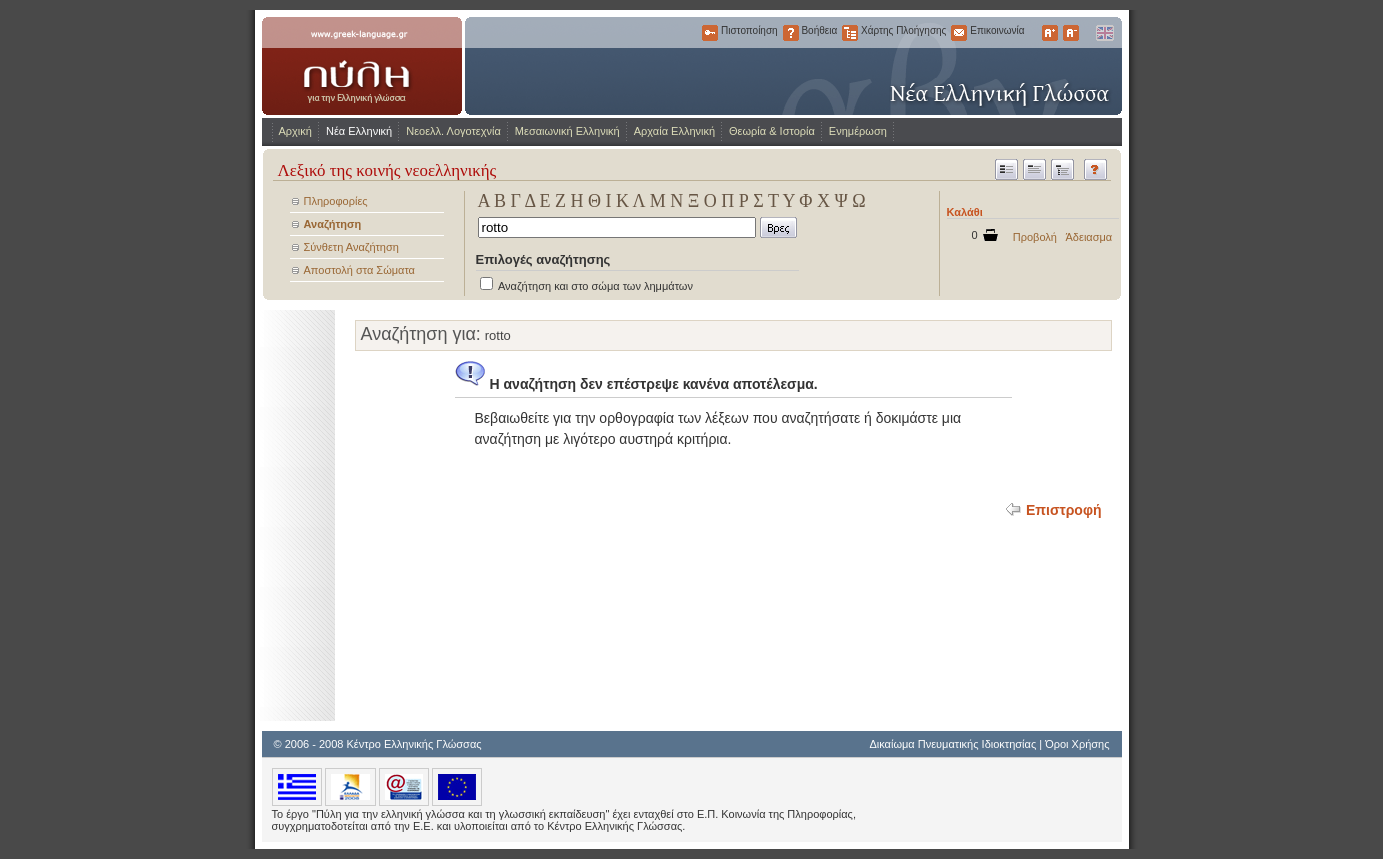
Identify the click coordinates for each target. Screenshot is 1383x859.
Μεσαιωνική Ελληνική (567, 131)
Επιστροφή (1064, 510)
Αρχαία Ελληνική (674, 131)
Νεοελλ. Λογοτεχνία (453, 131)
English (1104, 33)
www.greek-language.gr (362, 66)
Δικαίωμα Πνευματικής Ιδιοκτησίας (952, 744)
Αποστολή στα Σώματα (359, 270)
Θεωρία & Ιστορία (772, 131)
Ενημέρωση (858, 131)
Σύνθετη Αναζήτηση (351, 247)
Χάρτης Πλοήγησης (850, 33)
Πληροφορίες (336, 201)
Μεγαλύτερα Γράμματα (1050, 33)
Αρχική (295, 131)
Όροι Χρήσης (1077, 744)
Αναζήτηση (333, 224)
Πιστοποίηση (710, 33)
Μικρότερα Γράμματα (1071, 33)
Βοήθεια (791, 33)
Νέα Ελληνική (359, 131)
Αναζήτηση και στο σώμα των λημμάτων (595, 286)
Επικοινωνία (959, 33)
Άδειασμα (1089, 237)
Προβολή (1035, 237)
